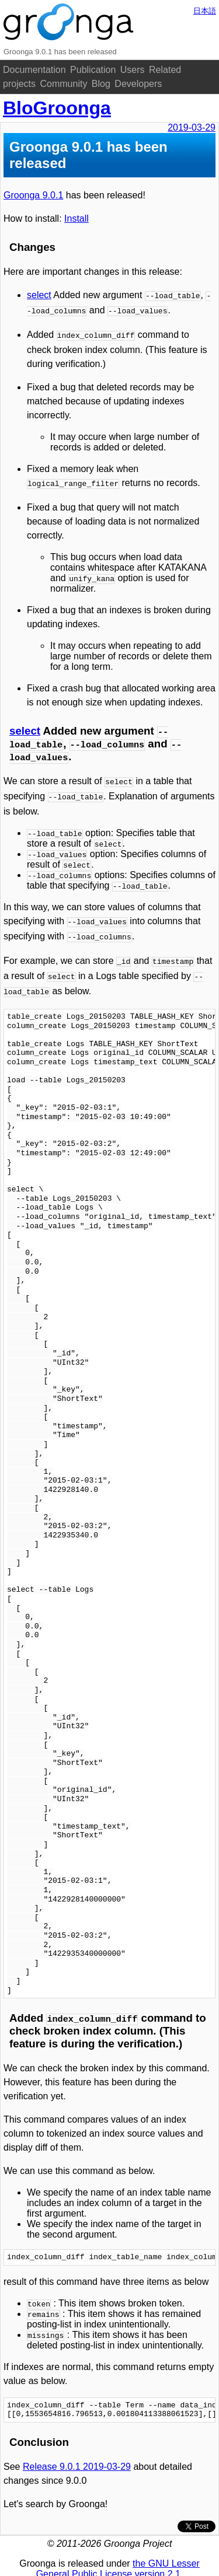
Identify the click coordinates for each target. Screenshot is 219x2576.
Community (63, 84)
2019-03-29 (191, 127)
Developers (138, 84)
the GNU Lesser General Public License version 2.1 (118, 2556)
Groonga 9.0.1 (33, 195)
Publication (93, 70)
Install (76, 218)
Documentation (34, 70)
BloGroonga (57, 107)
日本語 (204, 10)
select (39, 295)
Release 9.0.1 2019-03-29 (77, 2454)
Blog (101, 84)
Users (132, 70)
